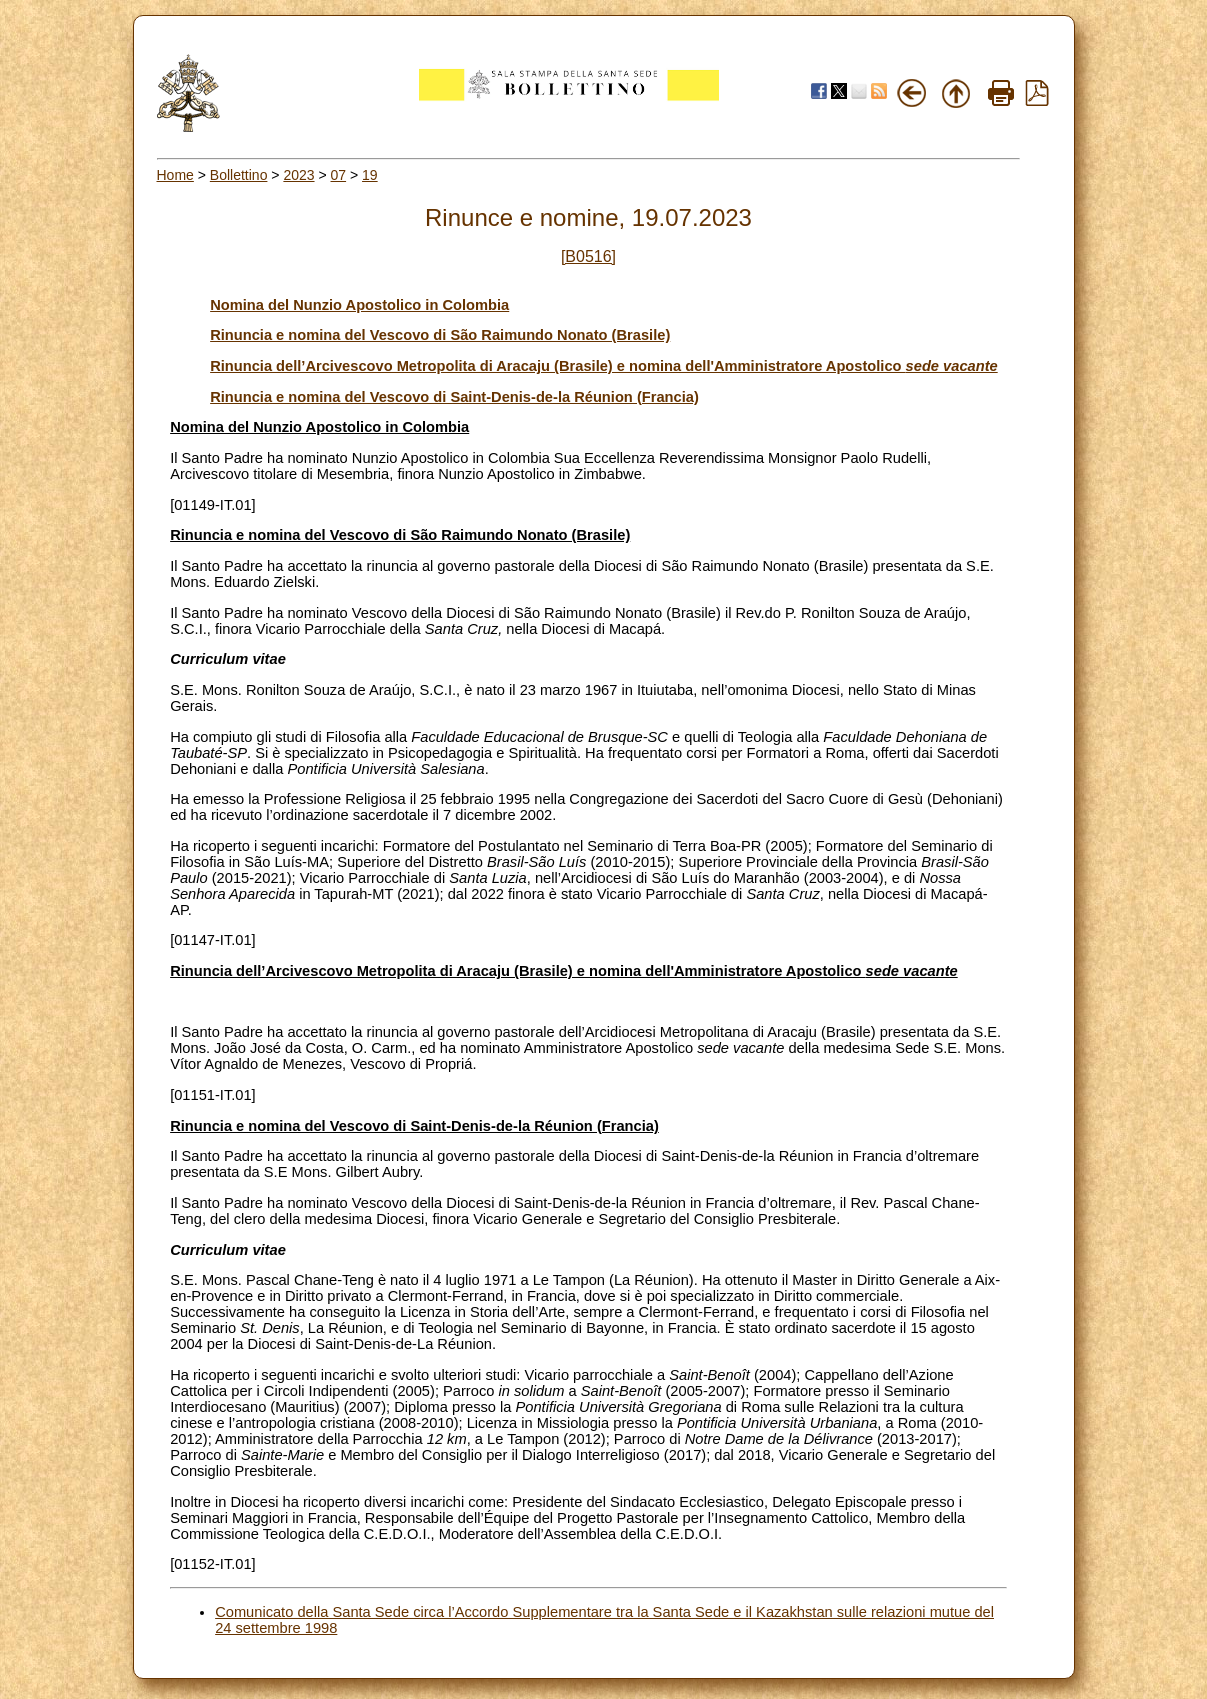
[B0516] (588, 256)
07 (339, 175)
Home (175, 175)
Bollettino (239, 175)
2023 (298, 175)
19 (370, 175)
